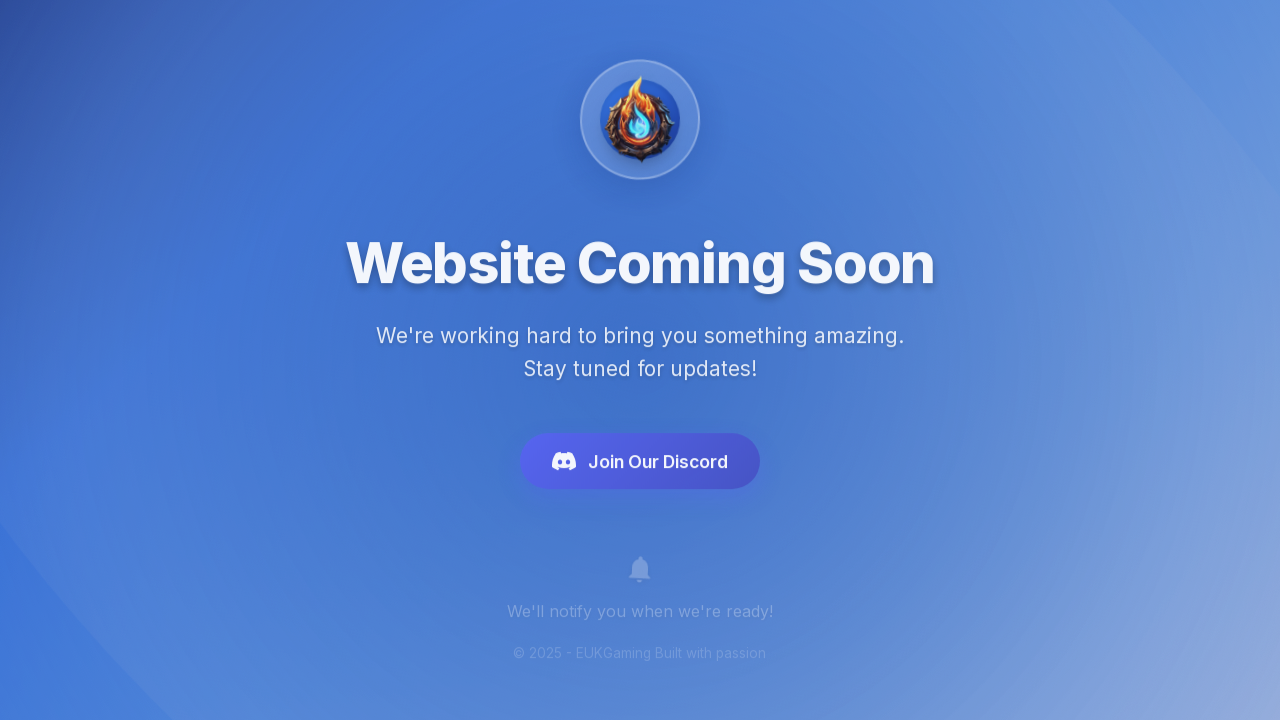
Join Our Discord (640, 465)
